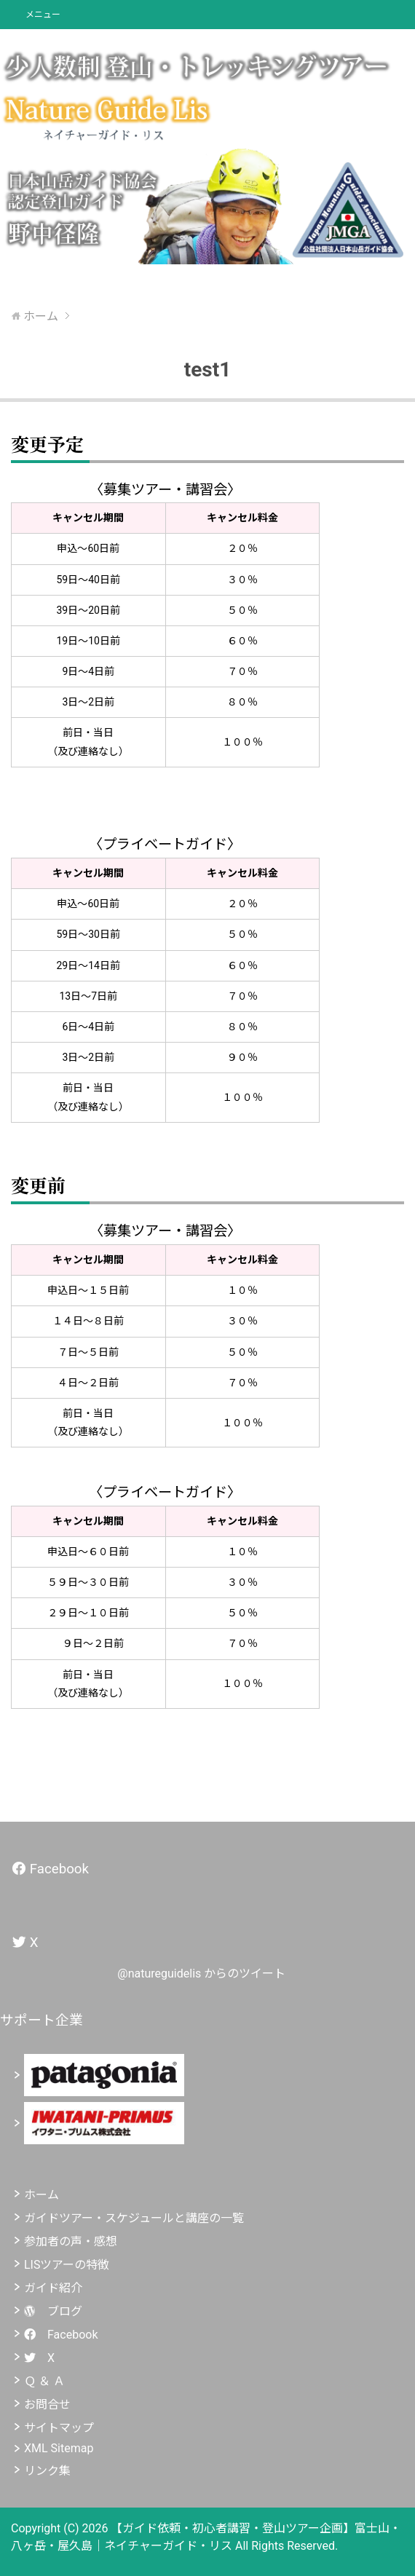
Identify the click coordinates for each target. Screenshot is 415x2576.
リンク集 (47, 2471)
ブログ (53, 2311)
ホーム (41, 2195)
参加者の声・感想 (70, 2241)
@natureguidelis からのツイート (201, 1973)
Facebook (61, 2335)
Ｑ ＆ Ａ (44, 2381)
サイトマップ (59, 2428)
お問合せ (47, 2404)
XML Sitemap (58, 2448)
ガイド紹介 (53, 2288)
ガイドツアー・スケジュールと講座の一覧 (134, 2218)
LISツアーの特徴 (66, 2265)
